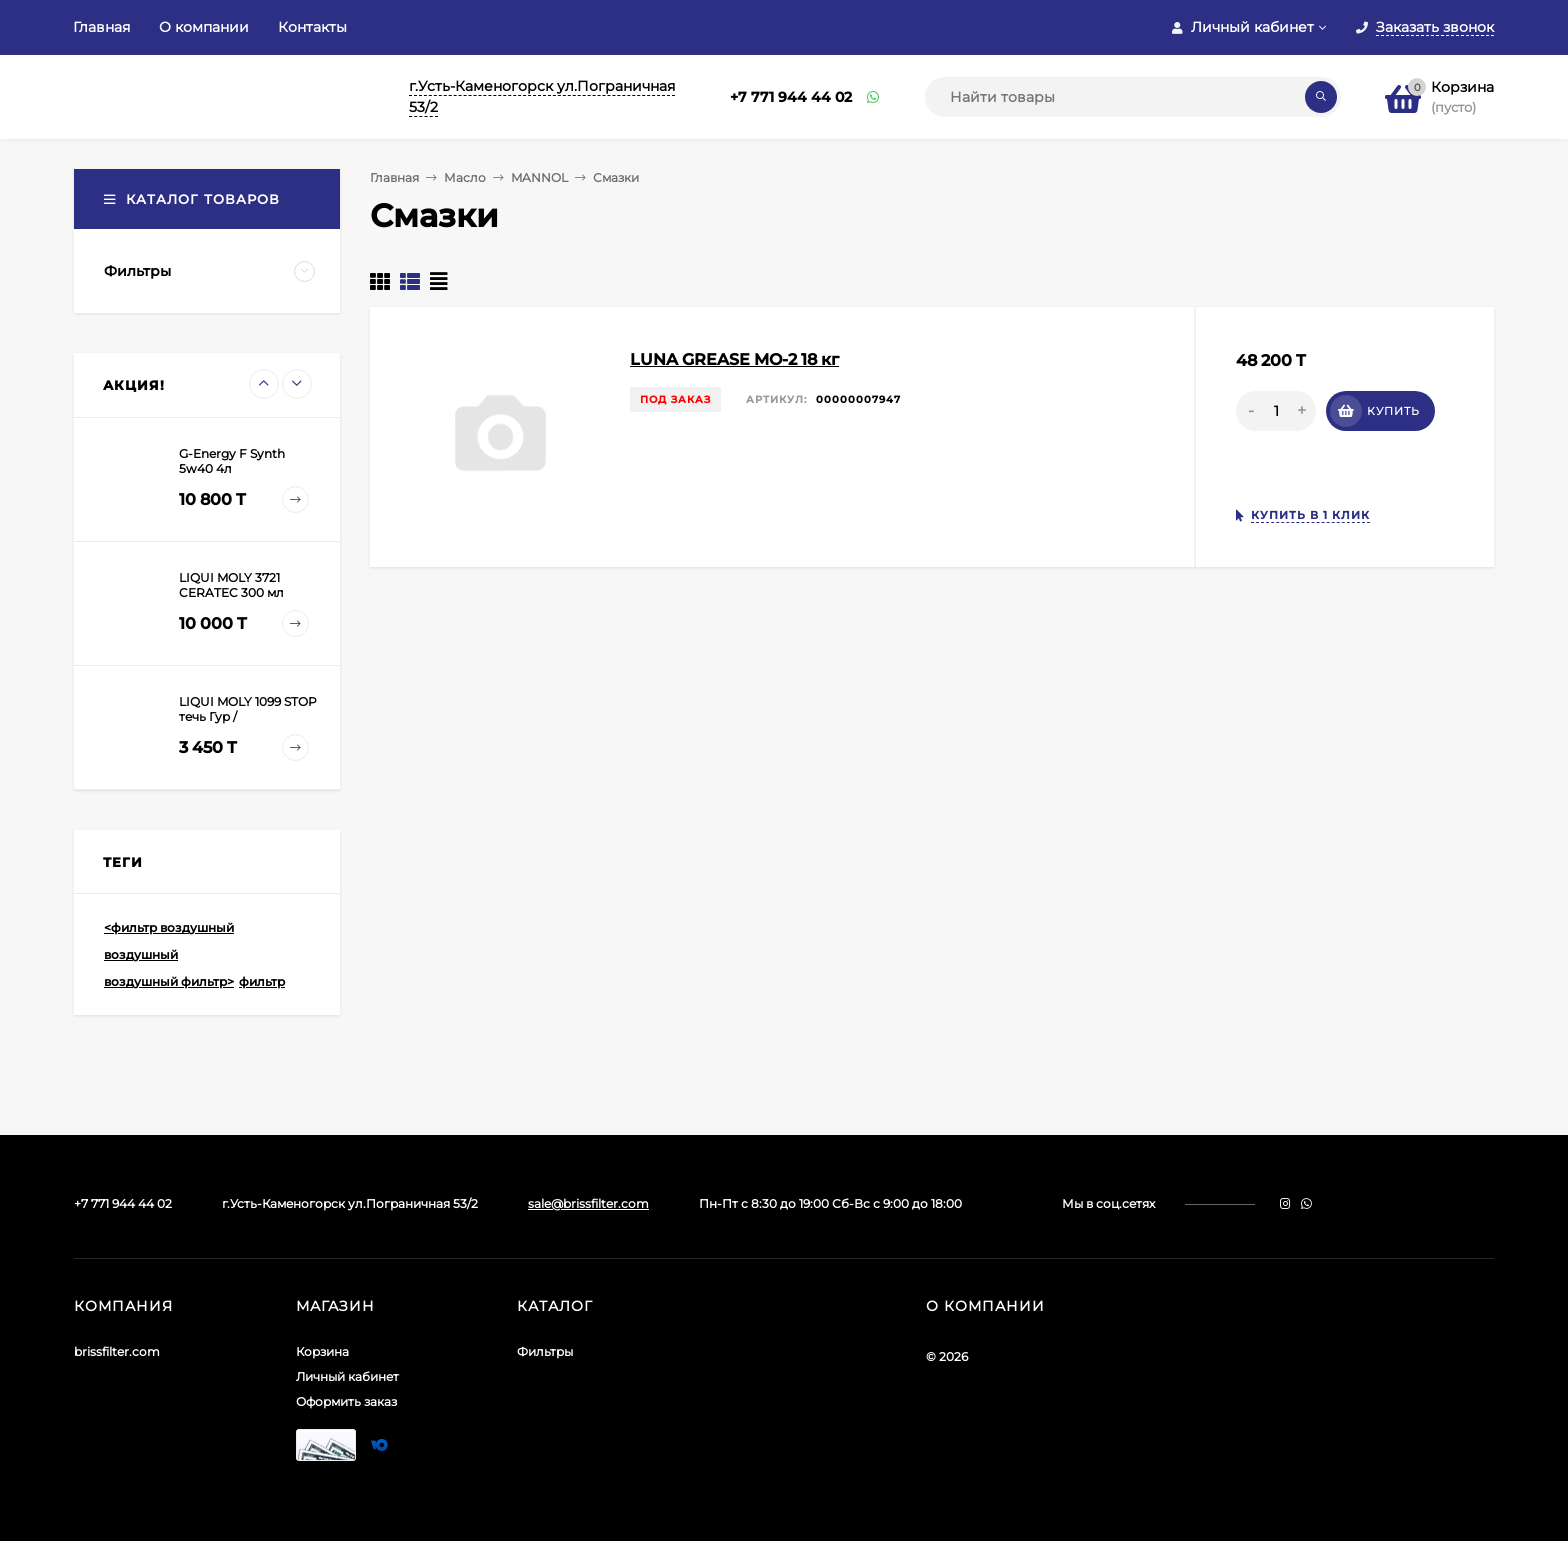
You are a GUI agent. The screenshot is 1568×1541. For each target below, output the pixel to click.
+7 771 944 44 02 (791, 97)
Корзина (322, 1351)
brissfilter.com (117, 1351)
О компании (204, 27)
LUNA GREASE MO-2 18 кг (734, 359)
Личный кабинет (347, 1376)
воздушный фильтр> (169, 981)
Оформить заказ (346, 1401)
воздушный (141, 954)
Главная (101, 27)
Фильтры (545, 1351)
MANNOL (539, 177)
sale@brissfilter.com (588, 1203)
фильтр (262, 981)
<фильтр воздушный (169, 927)
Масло (465, 177)
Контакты (312, 27)
